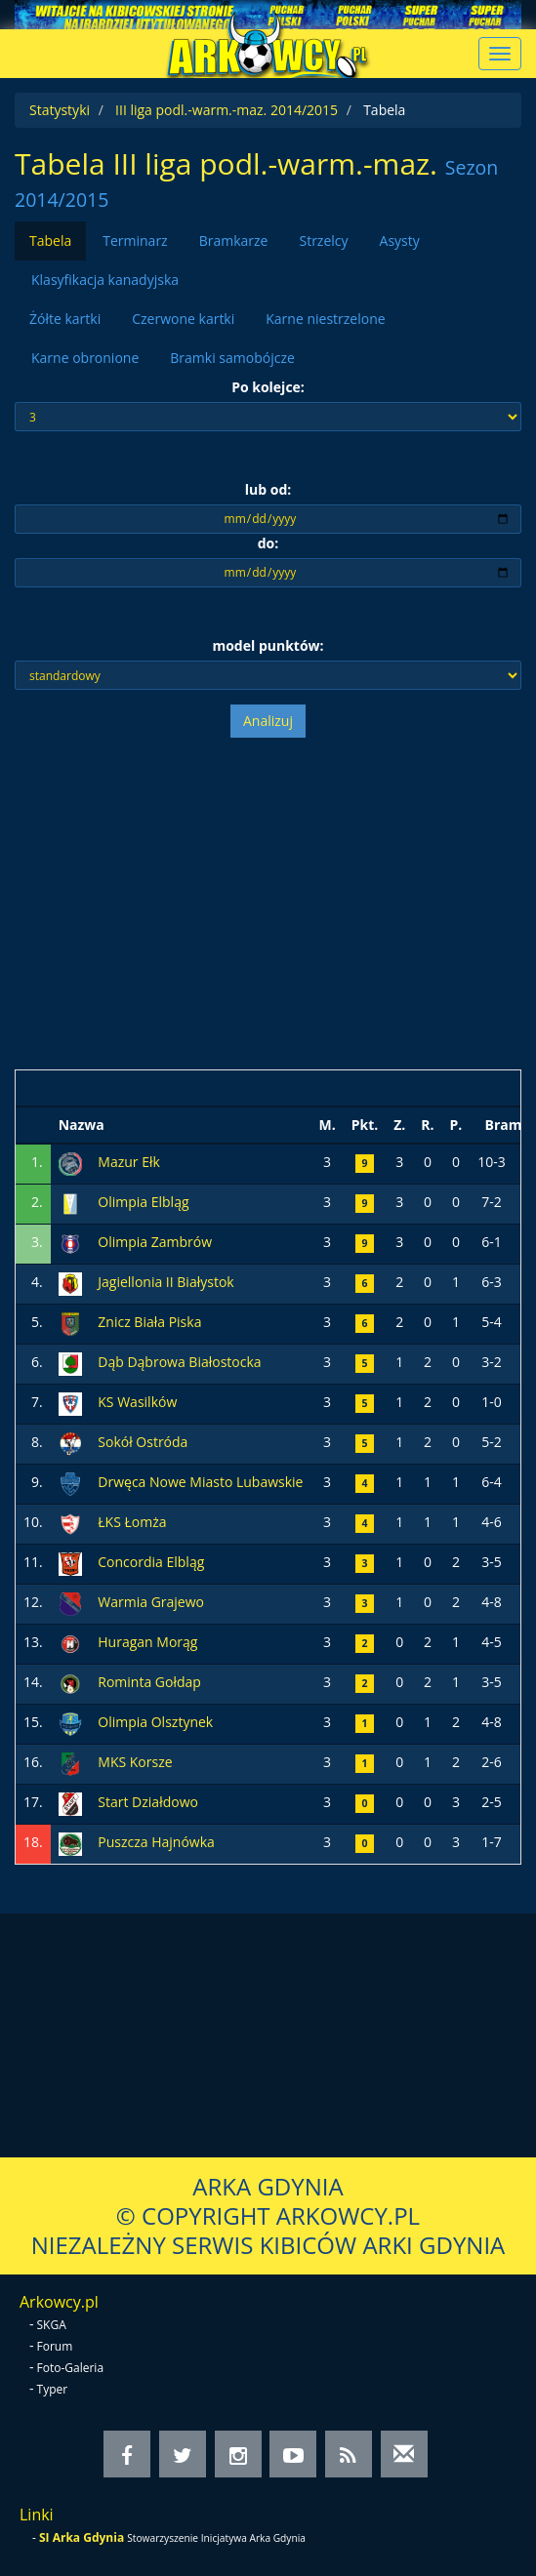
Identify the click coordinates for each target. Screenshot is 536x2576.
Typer (52, 2389)
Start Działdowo (148, 1801)
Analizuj (268, 720)
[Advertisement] (268, 903)
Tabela (50, 240)
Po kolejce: (268, 387)
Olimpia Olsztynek (155, 1721)
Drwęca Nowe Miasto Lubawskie (200, 1481)
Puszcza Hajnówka (156, 1841)
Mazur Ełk (129, 1161)
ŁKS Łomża (132, 1521)
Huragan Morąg (147, 1641)
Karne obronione (85, 357)
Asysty (400, 240)
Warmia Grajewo (151, 1601)
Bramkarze (233, 240)
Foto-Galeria (70, 2367)
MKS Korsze (135, 1761)
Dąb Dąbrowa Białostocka (179, 1361)
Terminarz (135, 240)
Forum (55, 2346)
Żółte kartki (65, 318)
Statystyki (59, 110)
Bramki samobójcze (232, 357)
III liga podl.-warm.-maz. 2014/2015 (226, 110)
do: (268, 543)
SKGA (51, 2324)
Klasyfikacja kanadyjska (105, 279)
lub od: (268, 489)
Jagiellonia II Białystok (165, 1281)
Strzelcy (323, 240)
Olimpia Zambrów (155, 1241)
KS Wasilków (137, 1401)
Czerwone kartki (183, 318)
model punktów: (267, 645)
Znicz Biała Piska (149, 1321)
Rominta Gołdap (149, 1681)
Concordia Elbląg (151, 1561)
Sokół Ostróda (142, 1441)
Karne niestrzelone (325, 318)
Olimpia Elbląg (143, 1201)
